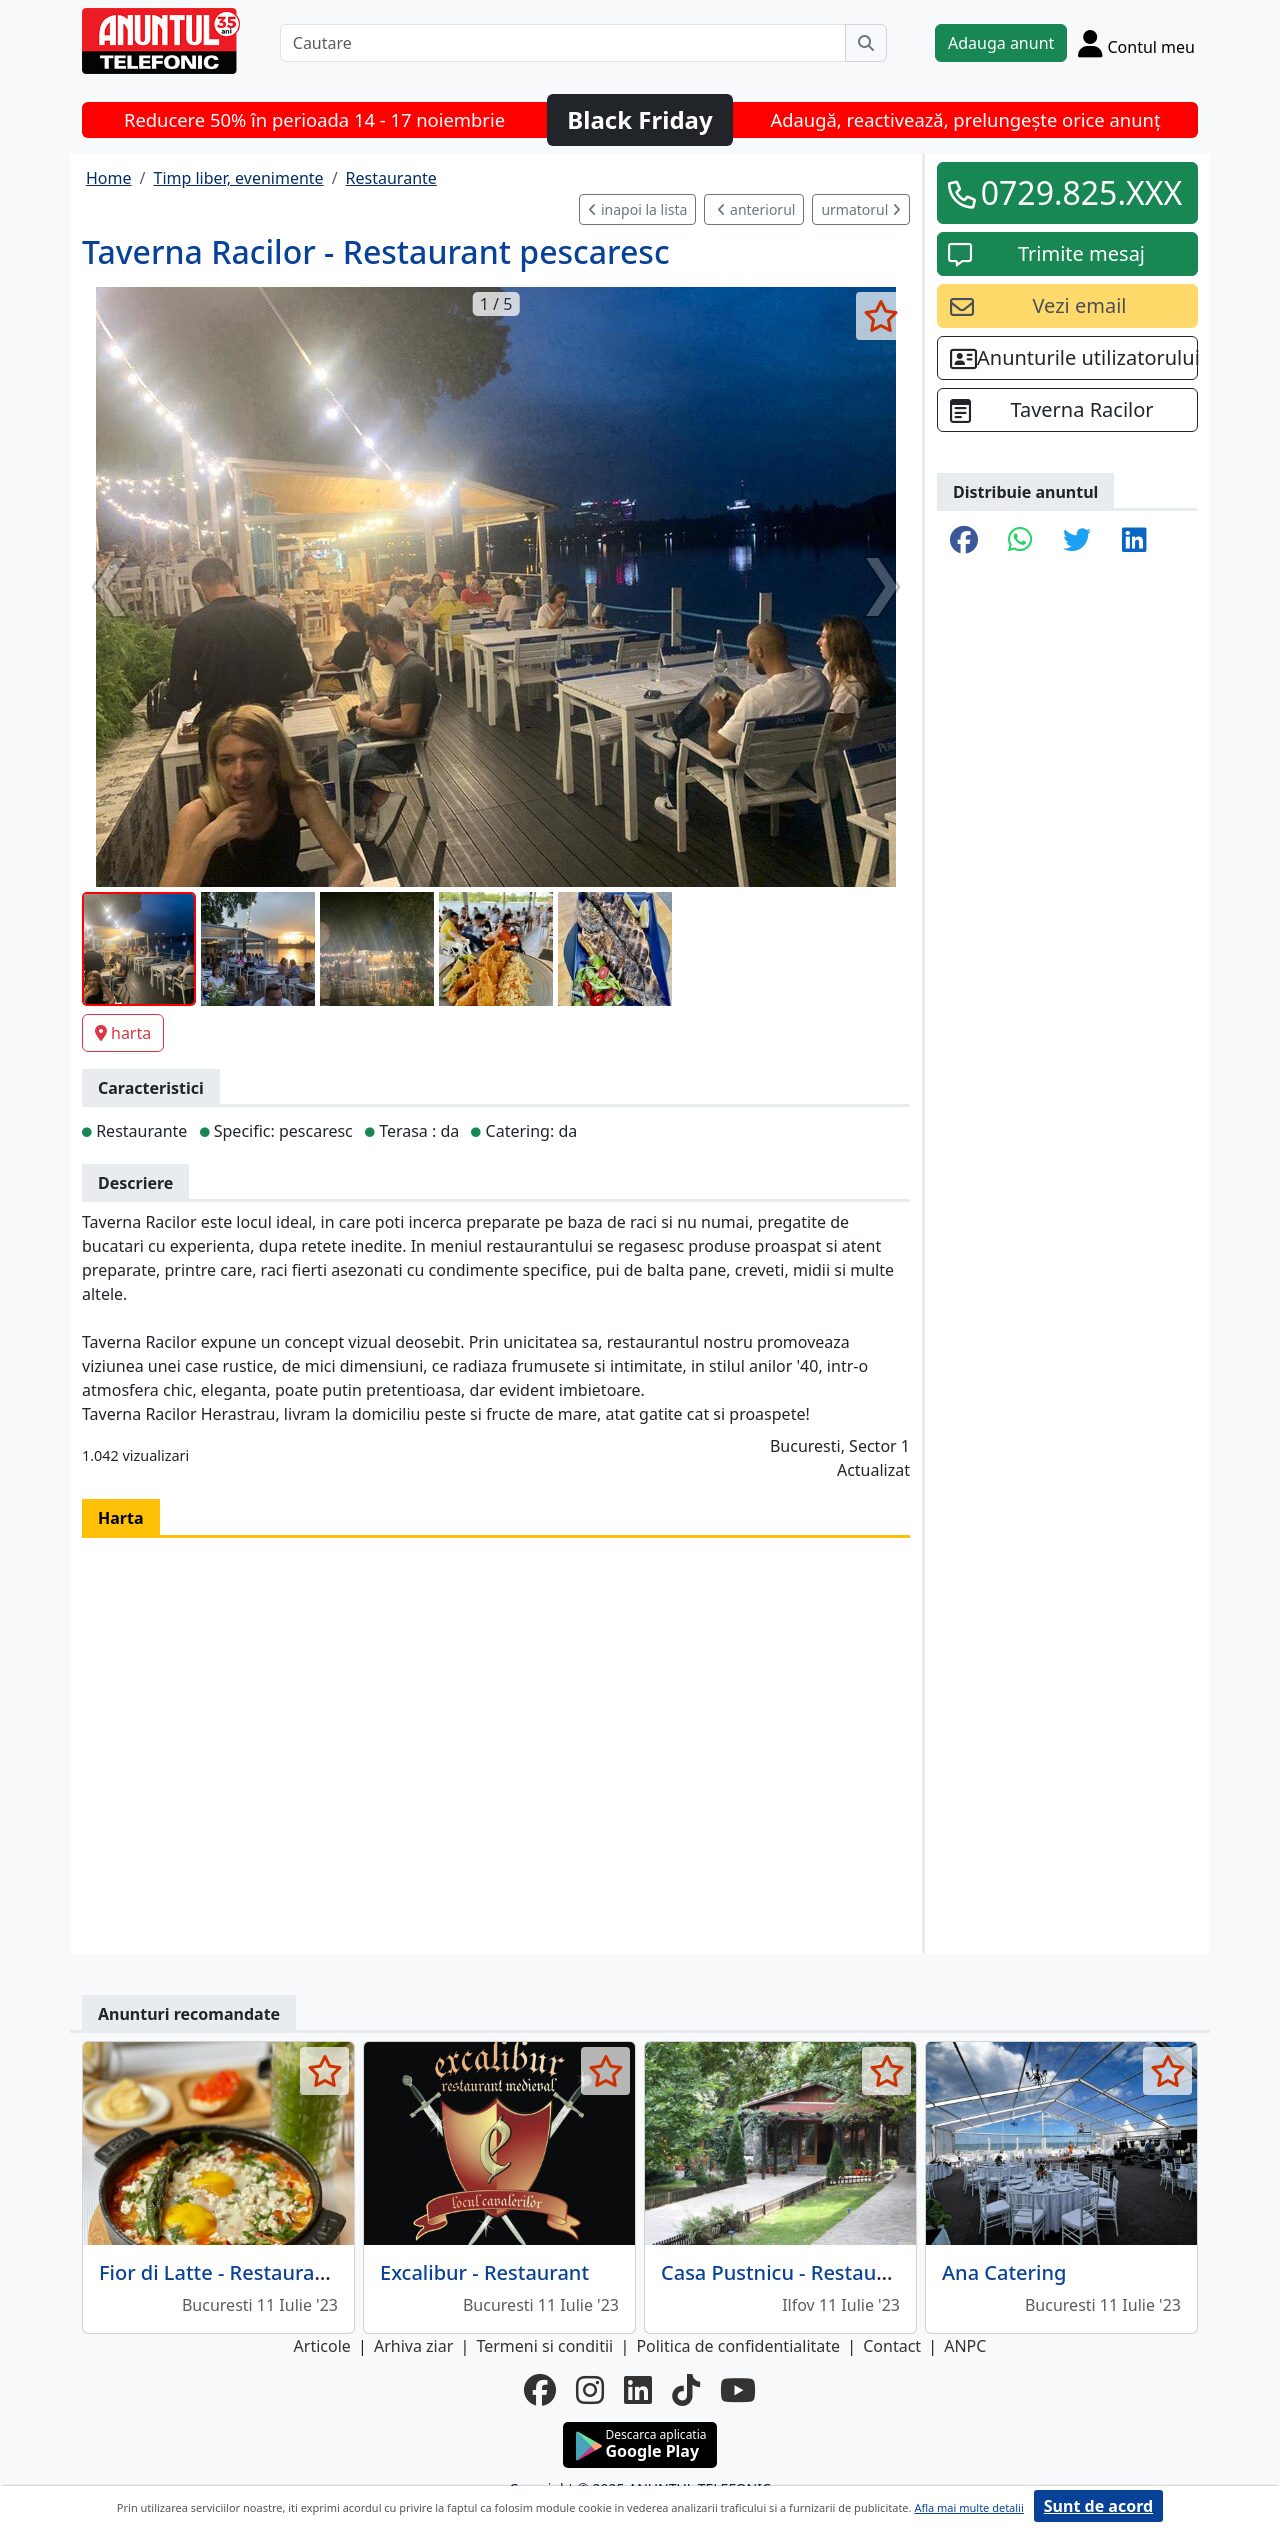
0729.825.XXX (1082, 192)
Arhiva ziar (413, 2346)
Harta (121, 1518)
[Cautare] (563, 43)
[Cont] (1136, 43)
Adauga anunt (1001, 43)
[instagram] (590, 2390)
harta (123, 1033)
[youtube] (738, 2390)
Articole (322, 2346)
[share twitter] (1077, 541)
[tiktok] (686, 2390)
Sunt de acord (1098, 2506)
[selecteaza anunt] (880, 316)
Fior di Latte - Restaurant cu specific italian (301, 2272)
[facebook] (540, 2390)
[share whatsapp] (1020, 541)
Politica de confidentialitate (738, 2346)
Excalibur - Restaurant (484, 2272)
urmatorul (861, 209)
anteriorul (756, 209)
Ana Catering (1004, 2272)
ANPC (965, 2346)
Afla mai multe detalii (968, 2507)
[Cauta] (866, 43)
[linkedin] (638, 2390)
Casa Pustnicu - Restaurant (788, 2272)
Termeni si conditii (544, 2346)
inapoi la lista (637, 209)
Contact (892, 2346)
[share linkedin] (1134, 541)
